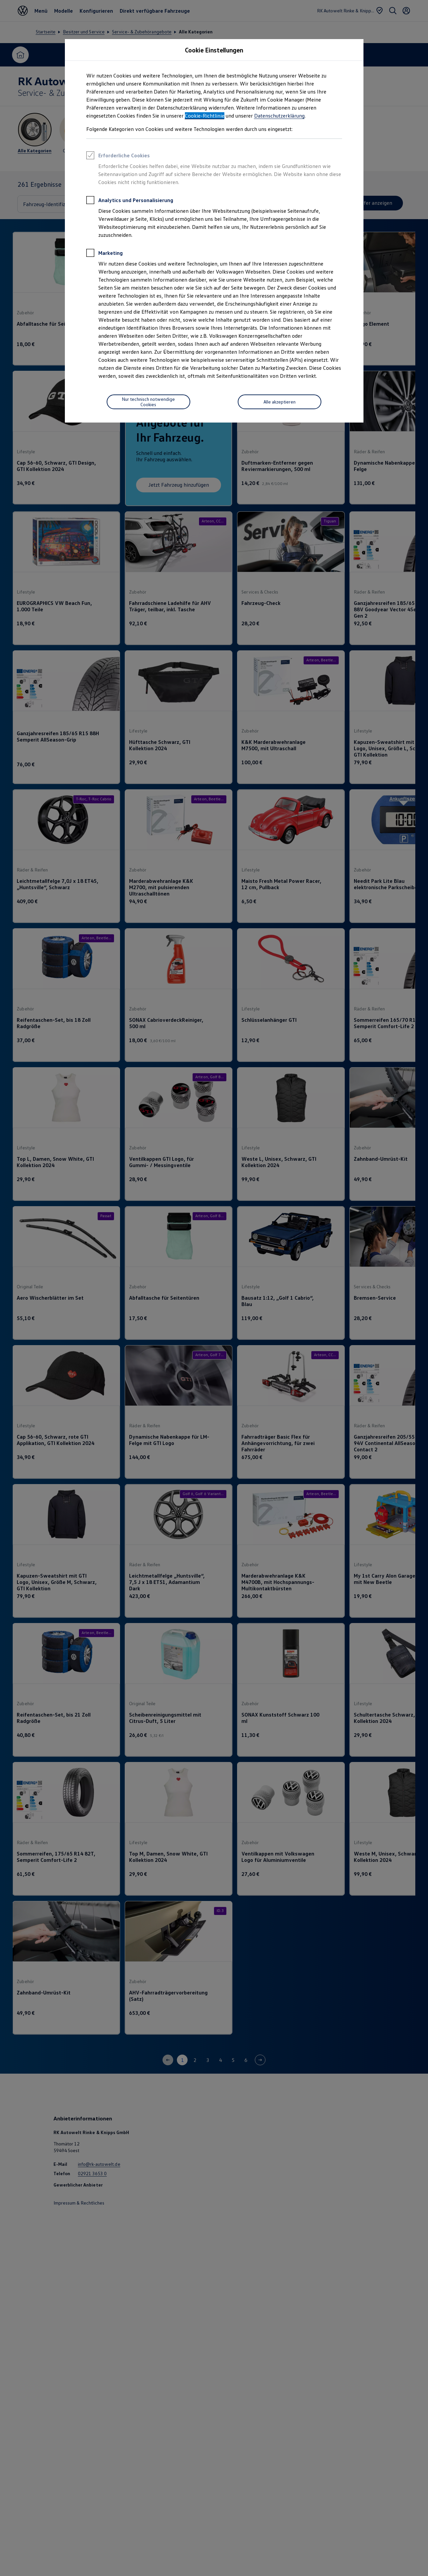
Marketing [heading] (104, 254)
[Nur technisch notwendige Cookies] (148, 401)
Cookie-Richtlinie (204, 115)
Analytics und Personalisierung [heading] (129, 201)
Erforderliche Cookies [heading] (118, 156)
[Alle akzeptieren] (279, 401)
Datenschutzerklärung (279, 115)
